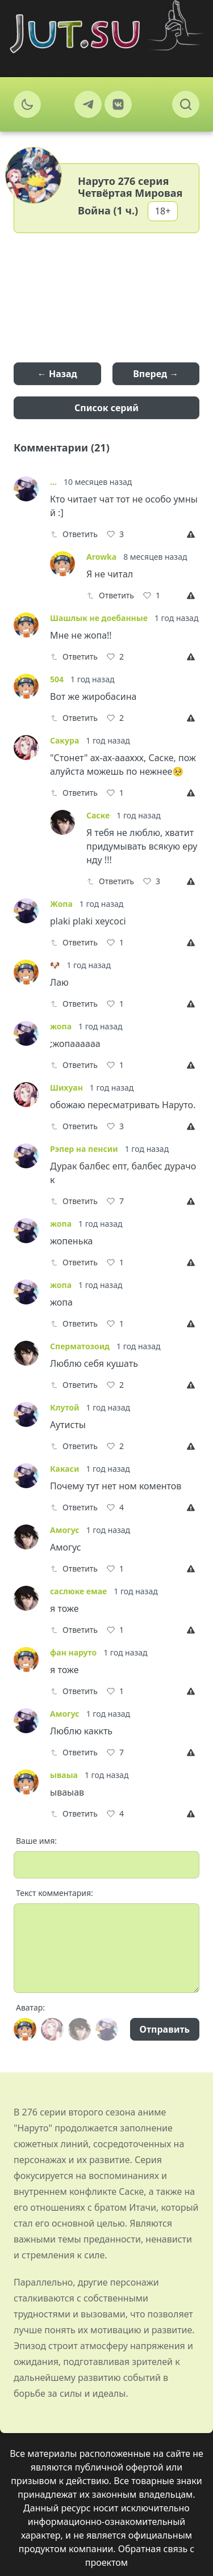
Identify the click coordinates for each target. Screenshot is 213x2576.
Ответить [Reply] (74, 534)
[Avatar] (25, 2029)
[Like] (115, 534)
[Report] (193, 534)
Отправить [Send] (165, 2029)
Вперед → (155, 374)
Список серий (106, 408)
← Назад (57, 374)
